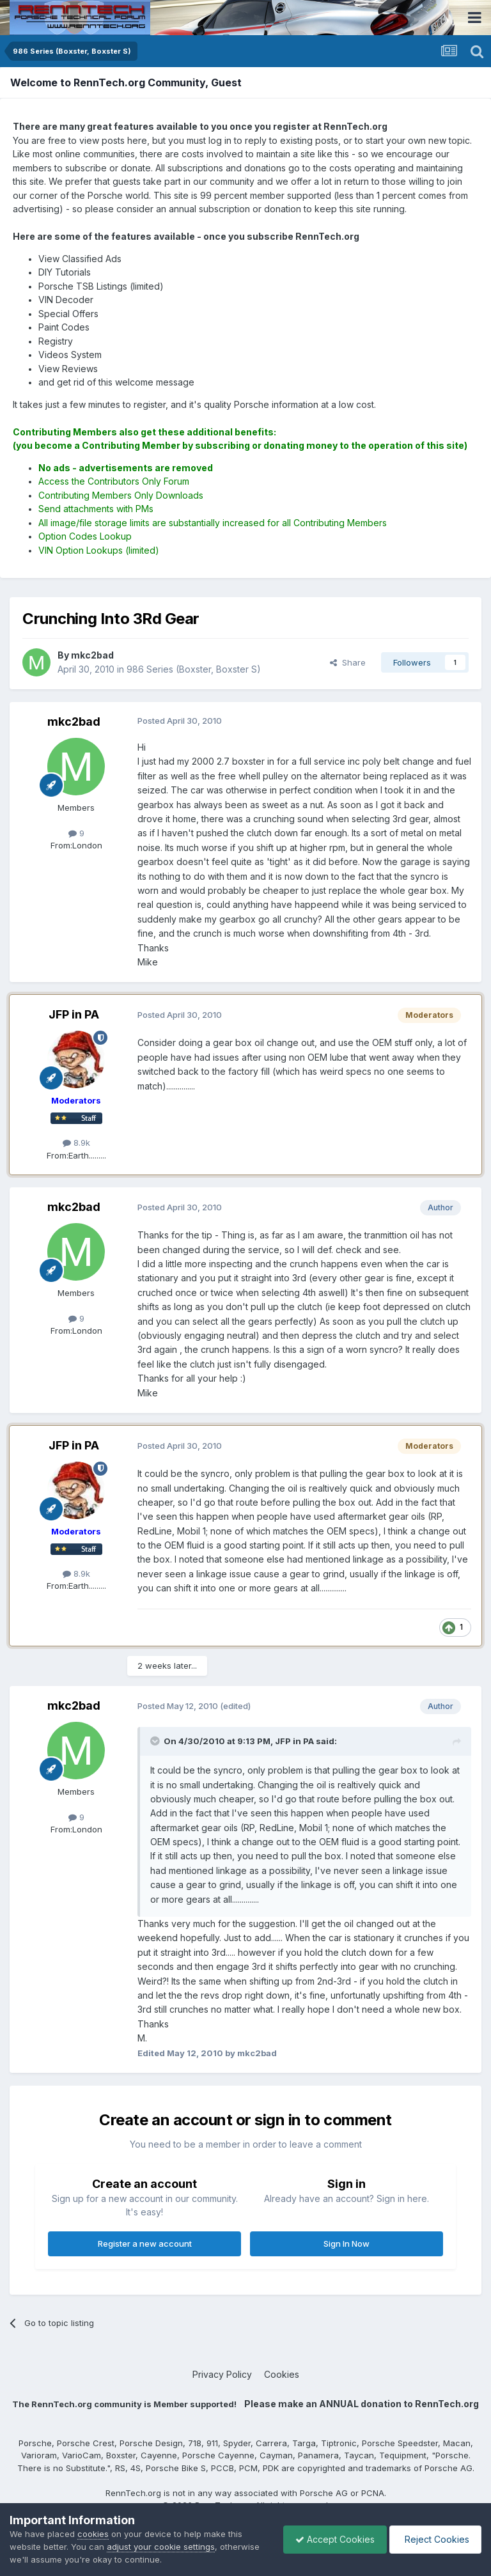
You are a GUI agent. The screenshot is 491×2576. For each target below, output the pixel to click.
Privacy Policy (222, 2374)
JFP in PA (74, 1014)
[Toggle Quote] (156, 1741)
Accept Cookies (331, 2539)
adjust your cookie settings (161, 2546)
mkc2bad (73, 721)
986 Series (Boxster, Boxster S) (194, 669)
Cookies (281, 2374)
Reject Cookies (434, 2539)
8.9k (76, 1142)
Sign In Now (346, 2243)
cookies (93, 2534)
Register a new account (145, 2243)
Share (348, 662)
